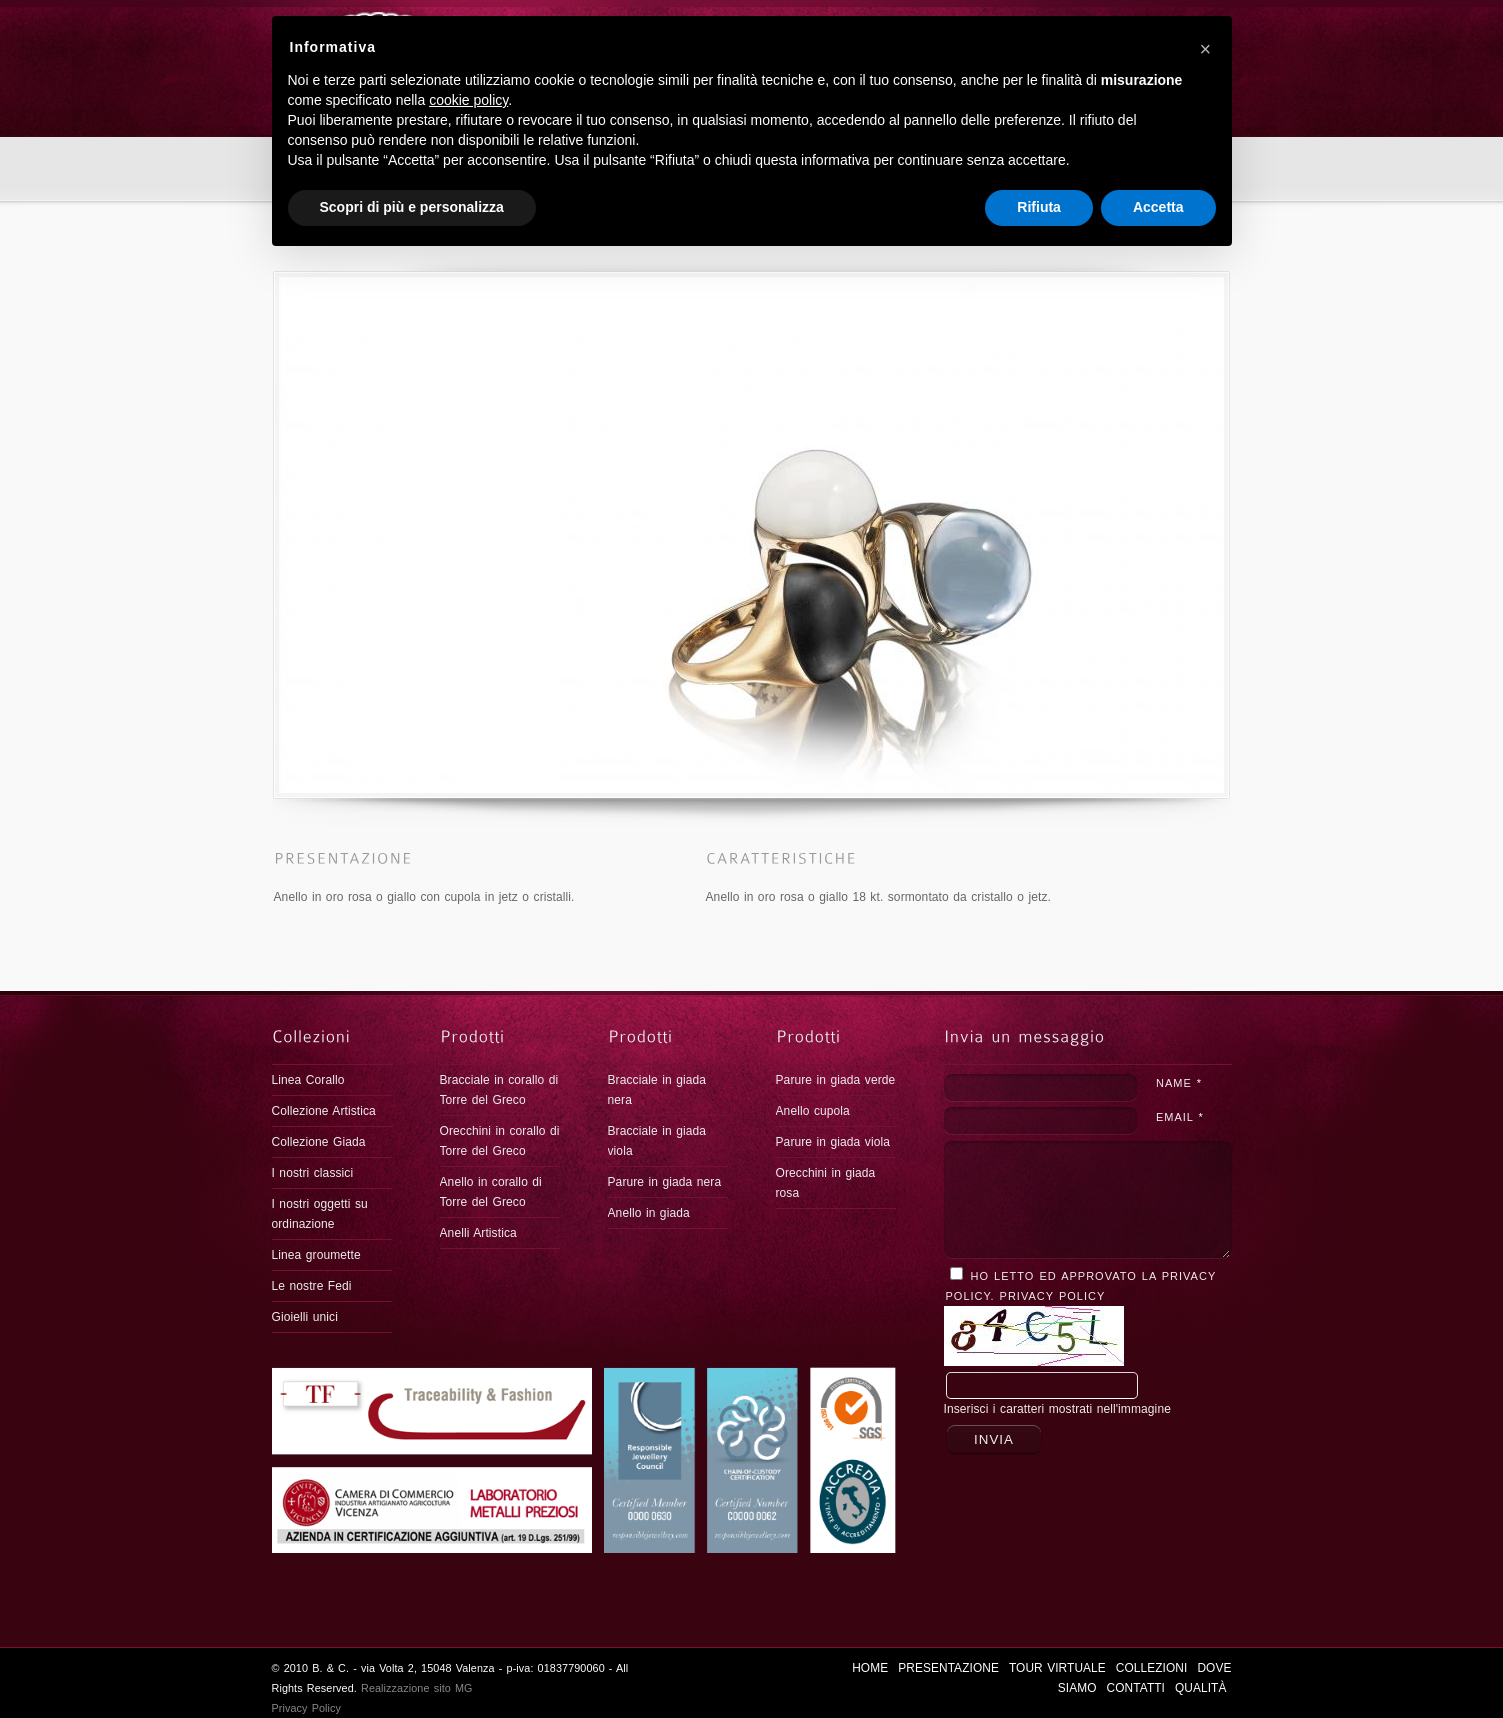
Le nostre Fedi (312, 1286)
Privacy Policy (1053, 1296)
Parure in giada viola (833, 1142)
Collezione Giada (319, 1142)
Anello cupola (813, 1111)
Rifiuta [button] (1039, 1663)
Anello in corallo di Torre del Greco (491, 1192)
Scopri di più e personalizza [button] (412, 1663)
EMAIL (1179, 1117)
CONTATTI (1121, 25)
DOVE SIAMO (1034, 25)
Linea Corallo (308, 1080)
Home (285, 216)
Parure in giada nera (665, 1182)
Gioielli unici (305, 1317)
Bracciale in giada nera (657, 1090)
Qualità (1196, 25)
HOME (635, 25)
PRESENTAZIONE (722, 25)
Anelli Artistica (478, 1233)
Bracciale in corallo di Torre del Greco (499, 1090)
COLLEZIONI (940, 25)
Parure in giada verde (836, 1080)
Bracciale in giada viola (657, 1141)
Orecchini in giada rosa (826, 1183)
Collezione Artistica (324, 1111)
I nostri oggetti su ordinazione (320, 1214)
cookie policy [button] (468, 1556)
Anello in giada (649, 1213)
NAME (1178, 1083)
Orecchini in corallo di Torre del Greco (500, 1141)
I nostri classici (313, 1173)
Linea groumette (316, 1255)
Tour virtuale (839, 25)
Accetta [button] (1158, 1663)
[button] (1206, 1504)
